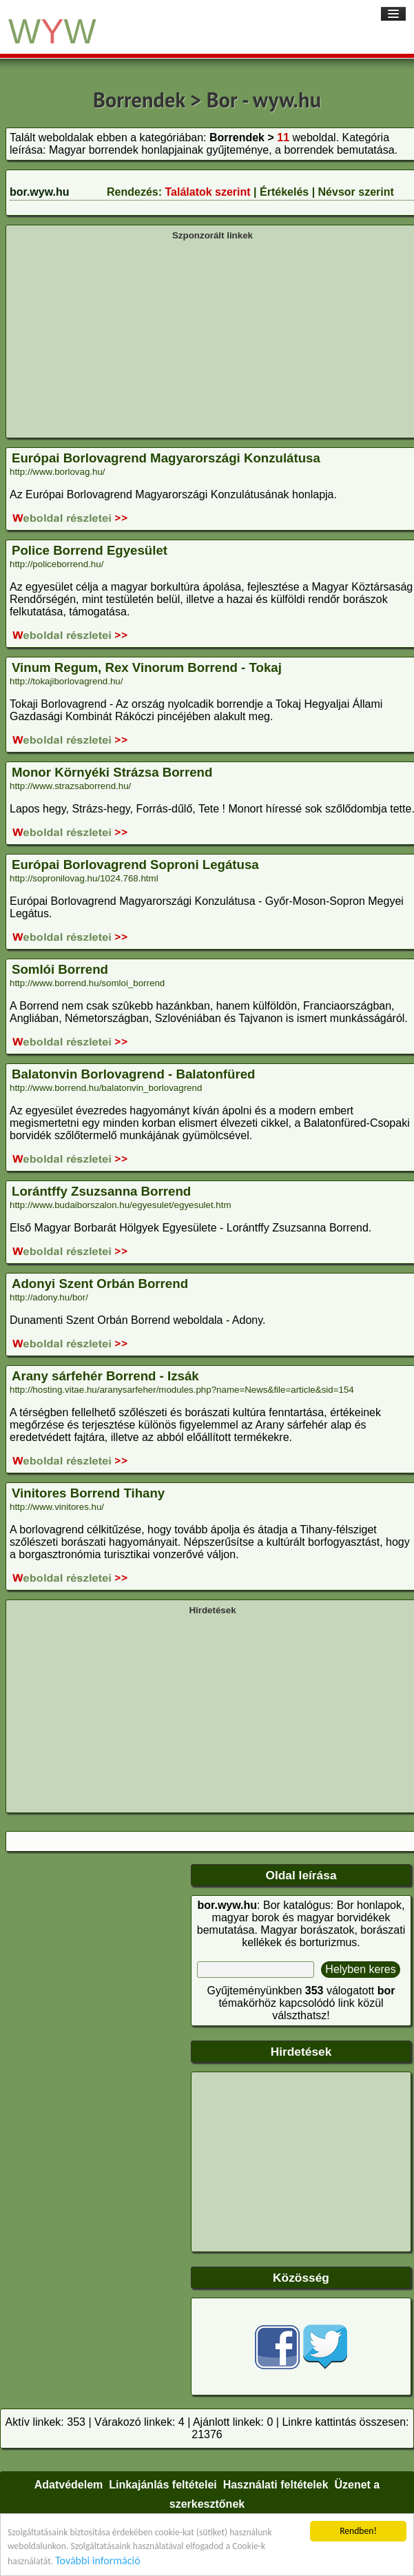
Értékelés (284, 192)
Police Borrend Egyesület (89, 550)
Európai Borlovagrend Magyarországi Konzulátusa (166, 458)
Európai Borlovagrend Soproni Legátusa (135, 864)
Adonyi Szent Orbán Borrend (100, 1283)
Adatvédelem (68, 2485)
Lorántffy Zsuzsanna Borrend (101, 1191)
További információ (97, 2560)
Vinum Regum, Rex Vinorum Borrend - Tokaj (147, 667)
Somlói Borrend (60, 969)
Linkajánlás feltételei (163, 2485)
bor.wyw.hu (40, 192)
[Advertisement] (212, 337)
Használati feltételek (276, 2485)
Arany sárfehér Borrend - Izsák (105, 1376)
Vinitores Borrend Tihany (88, 1493)
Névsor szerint (356, 192)
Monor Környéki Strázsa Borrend (112, 772)
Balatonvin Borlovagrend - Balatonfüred (133, 1074)
